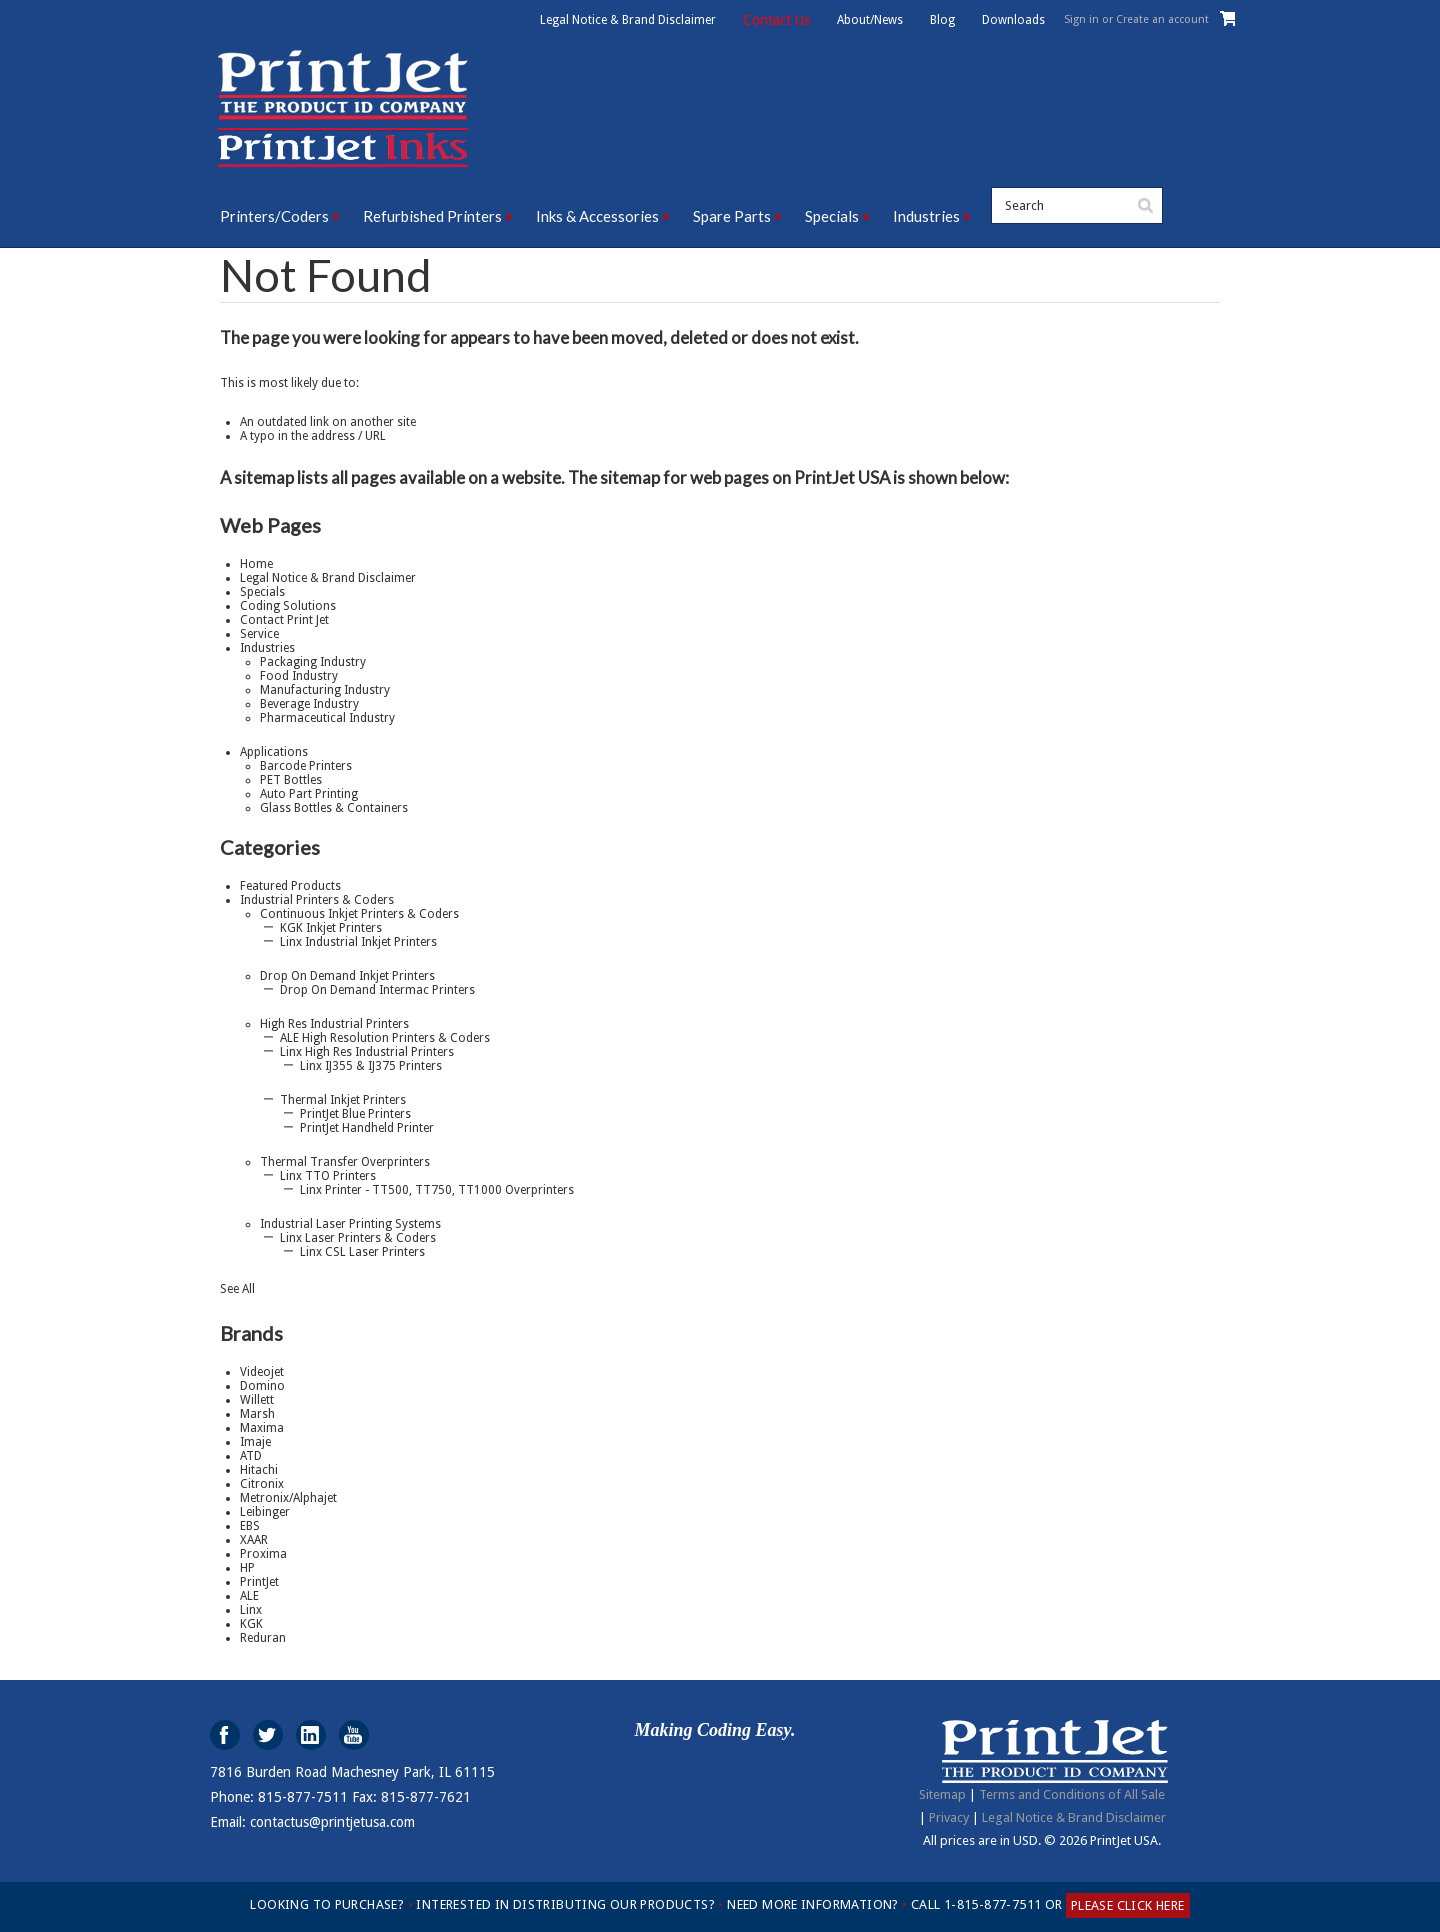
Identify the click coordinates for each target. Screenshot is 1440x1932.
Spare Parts (732, 216)
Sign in (1081, 19)
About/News (870, 20)
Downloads (1013, 20)
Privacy (949, 1817)
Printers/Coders (274, 216)
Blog (942, 20)
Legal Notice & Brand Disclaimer (628, 20)
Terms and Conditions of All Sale (1072, 1794)
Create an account (1162, 19)
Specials (832, 216)
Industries (926, 216)
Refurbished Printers (432, 216)
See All (237, 1289)
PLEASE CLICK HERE (1128, 1905)
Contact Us (776, 20)
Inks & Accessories (597, 216)
